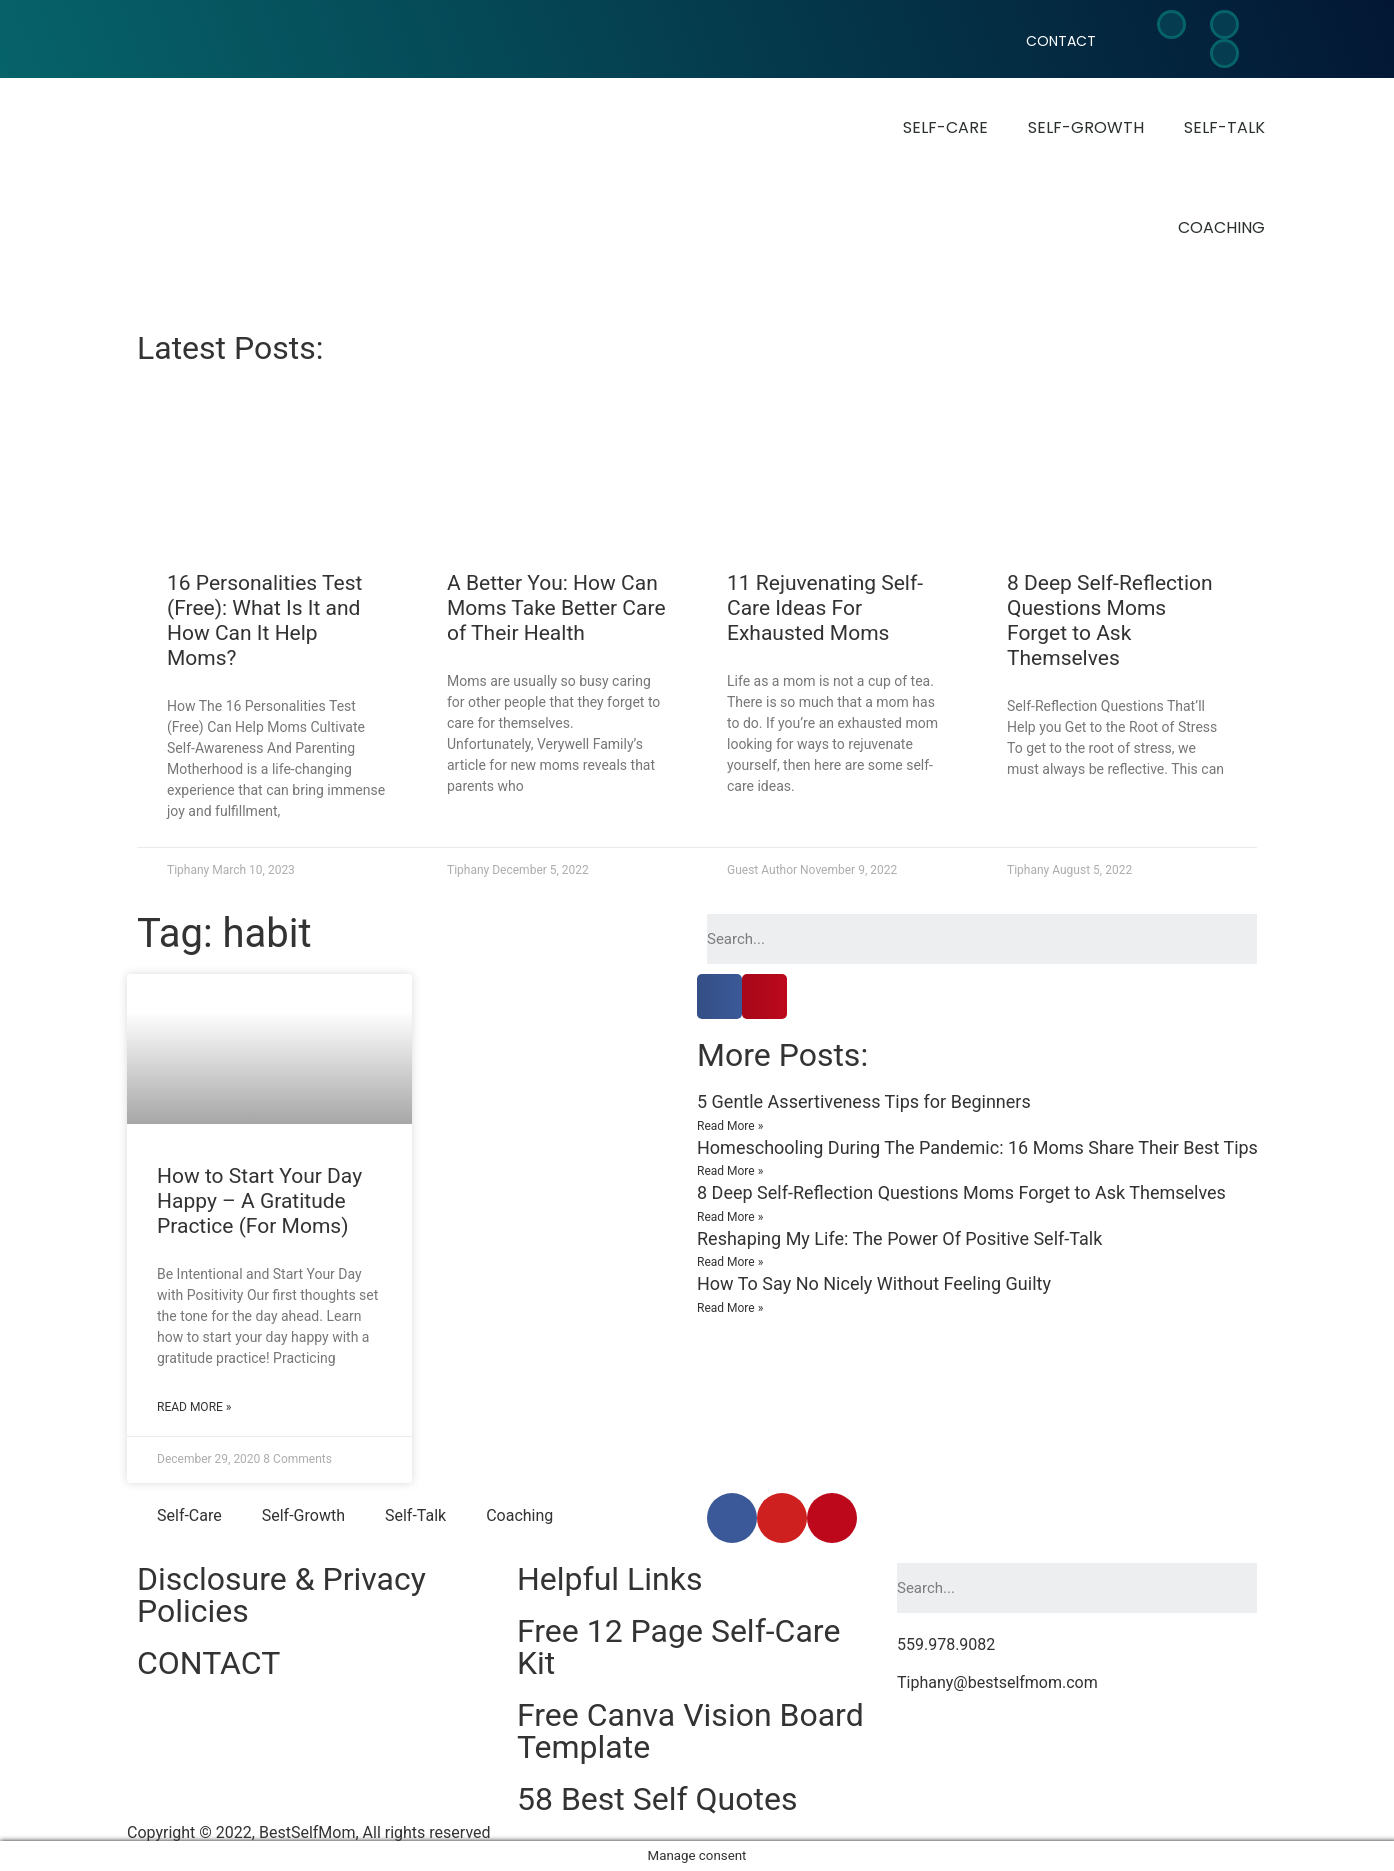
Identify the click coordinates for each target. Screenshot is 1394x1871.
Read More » (194, 1407)
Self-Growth (1086, 127)
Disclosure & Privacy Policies (281, 1595)
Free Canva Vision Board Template (690, 1731)
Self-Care (945, 127)
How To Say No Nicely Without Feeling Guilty (874, 1283)
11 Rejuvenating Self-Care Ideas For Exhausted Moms (825, 608)
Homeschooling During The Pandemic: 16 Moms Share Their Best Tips (977, 1147)
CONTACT (1061, 41)
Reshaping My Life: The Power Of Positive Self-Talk (899, 1238)
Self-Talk (1224, 127)
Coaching (1221, 227)
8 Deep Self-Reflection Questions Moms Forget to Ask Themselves (1110, 621)
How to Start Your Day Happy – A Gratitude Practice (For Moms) (259, 1201)
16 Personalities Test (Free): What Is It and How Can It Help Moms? (264, 621)
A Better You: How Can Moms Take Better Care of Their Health (556, 608)
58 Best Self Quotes (657, 1799)
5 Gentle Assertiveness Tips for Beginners (864, 1101)
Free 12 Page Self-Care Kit (678, 1647)
